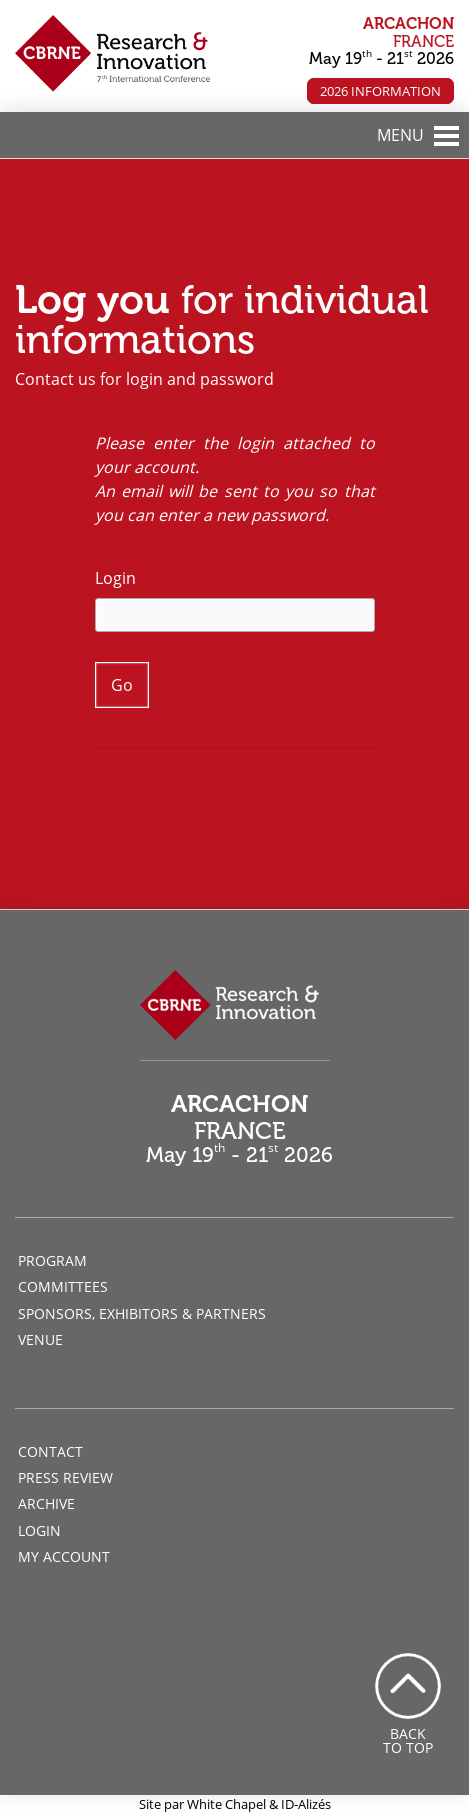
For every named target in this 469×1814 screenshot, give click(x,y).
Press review (65, 1477)
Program (52, 1260)
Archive (46, 1503)
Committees (63, 1286)
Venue (40, 1339)
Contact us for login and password (144, 379)
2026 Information (380, 91)
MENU (400, 135)
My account (64, 1556)
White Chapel (226, 1804)
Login (115, 578)
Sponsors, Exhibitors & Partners (142, 1313)
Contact (50, 1451)
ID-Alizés (306, 1804)
